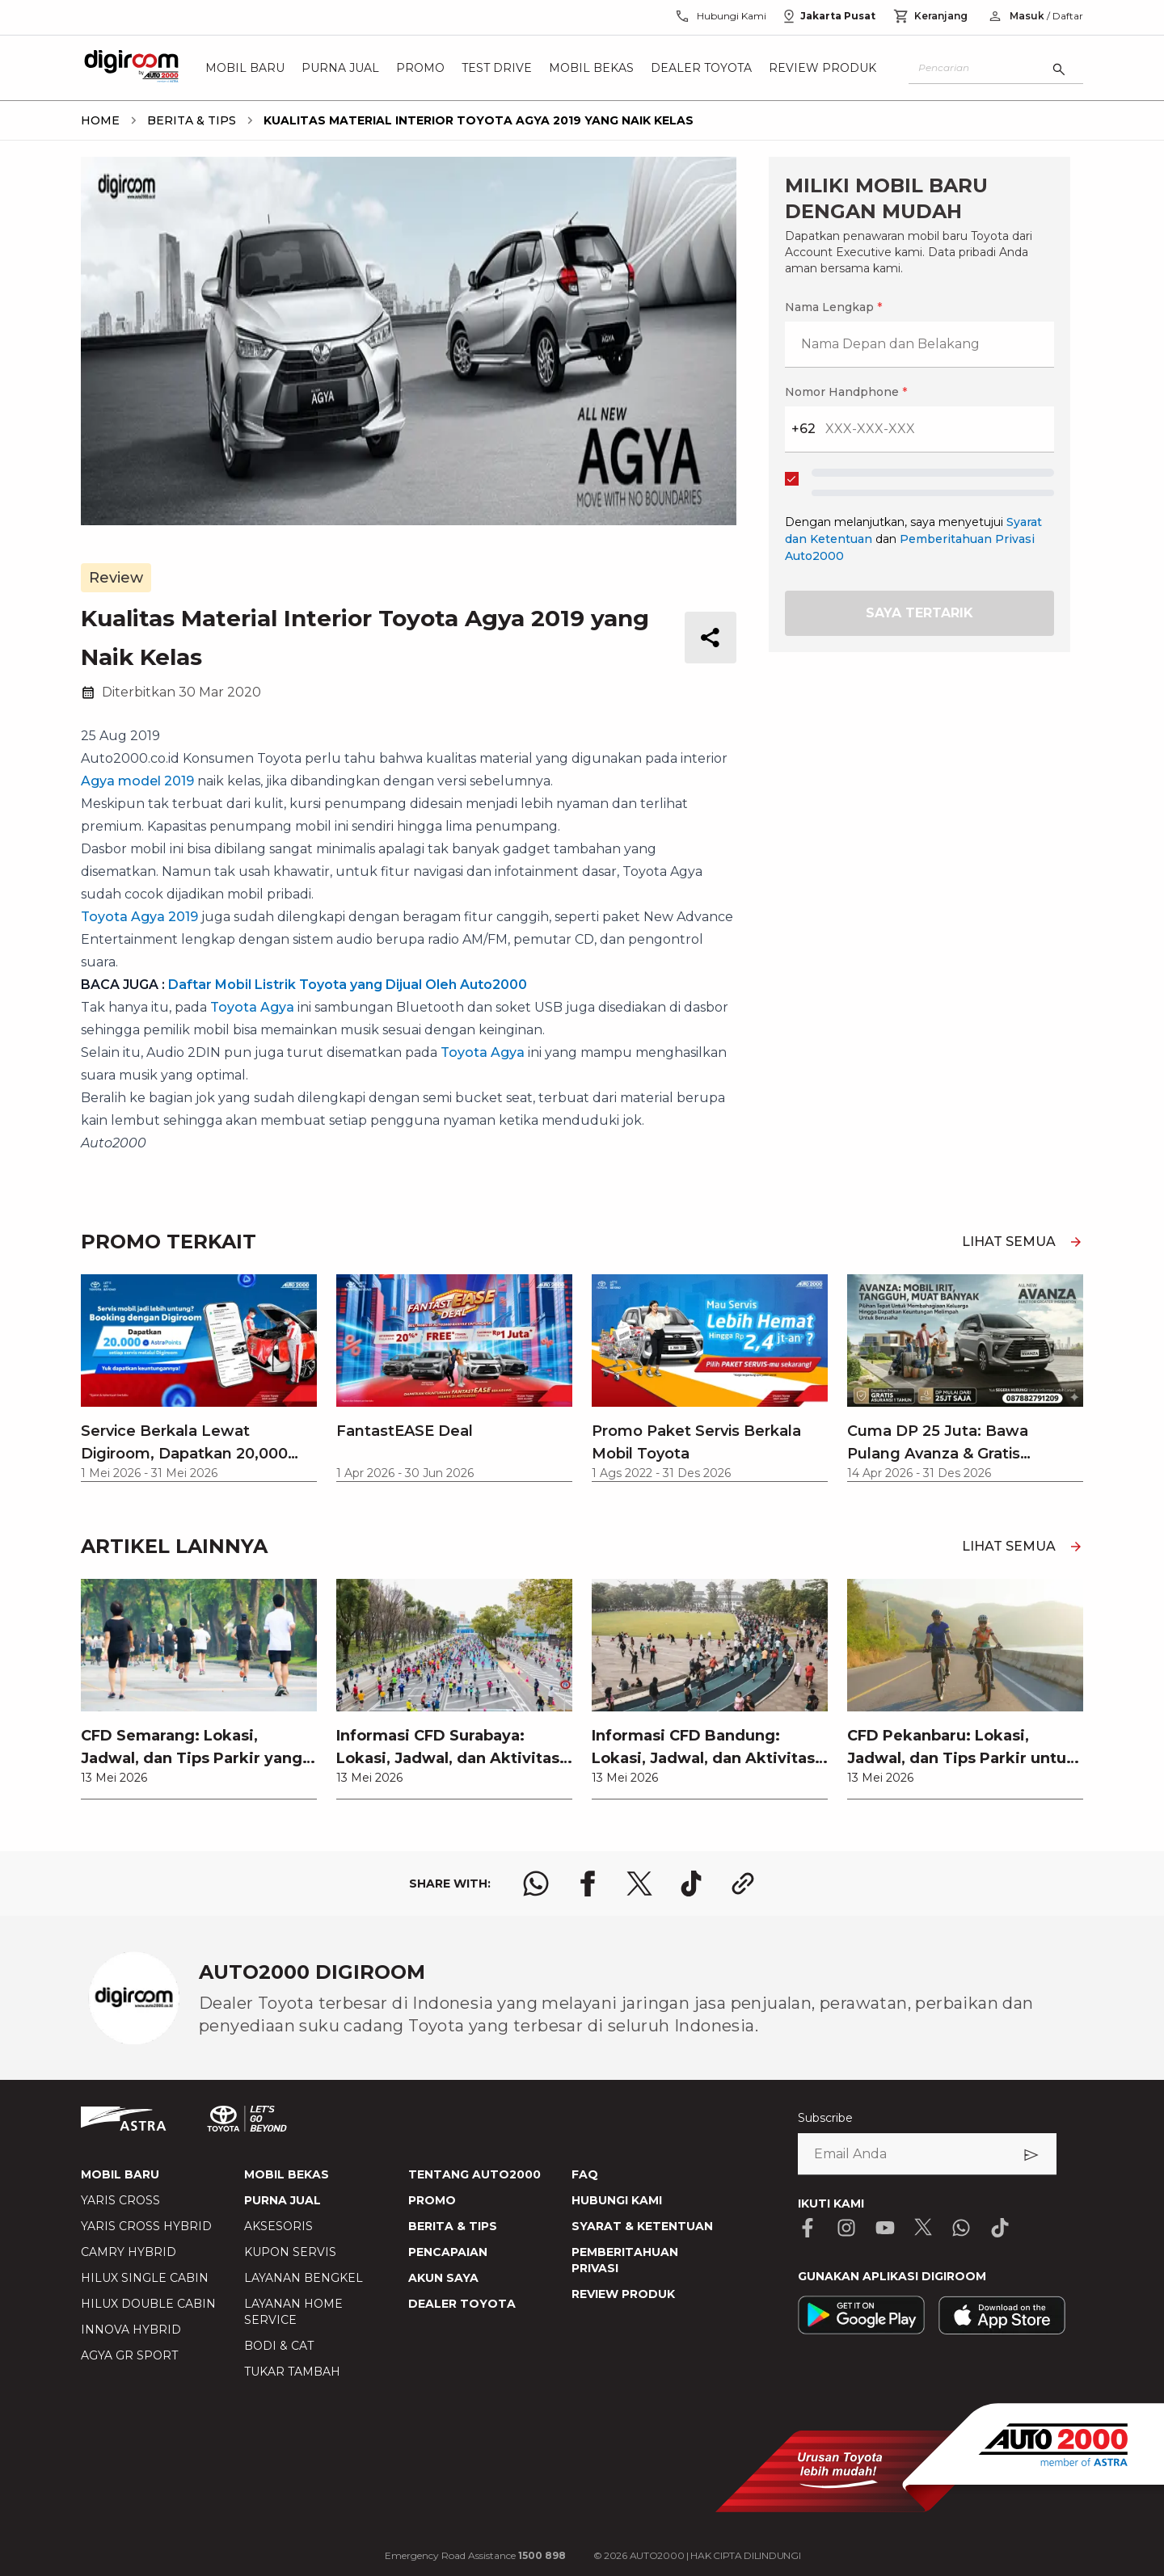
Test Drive (497, 68)
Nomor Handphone (846, 392)
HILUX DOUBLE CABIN (148, 2303)
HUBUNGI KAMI (616, 2200)
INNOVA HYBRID (131, 2329)
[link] (199, 1689)
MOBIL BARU (120, 2174)
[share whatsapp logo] (536, 1883)
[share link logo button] (743, 1883)
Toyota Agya (252, 1007)
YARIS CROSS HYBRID (146, 2226)
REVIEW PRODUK (623, 2294)
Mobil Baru (245, 68)
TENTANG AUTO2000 (474, 2174)
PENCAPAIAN (447, 2252)
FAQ (584, 2174)
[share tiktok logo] (691, 1883)
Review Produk (822, 68)
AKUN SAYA (443, 2278)
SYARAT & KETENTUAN (642, 2226)
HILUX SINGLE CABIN (145, 2278)
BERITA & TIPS (452, 2226)
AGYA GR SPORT (129, 2355)
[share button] (710, 637)
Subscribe (825, 2118)
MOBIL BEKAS (286, 2174)
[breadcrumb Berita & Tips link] (188, 120)
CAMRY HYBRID (128, 2252)
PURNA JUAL (282, 2200)
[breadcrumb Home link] (100, 120)
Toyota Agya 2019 (139, 916)
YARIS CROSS (120, 2200)
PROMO (432, 2200)
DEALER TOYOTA (462, 2303)
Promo (420, 68)
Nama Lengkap (833, 307)
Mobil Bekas (591, 68)
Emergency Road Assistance (475, 2555)
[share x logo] (639, 1883)
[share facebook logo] (588, 1883)
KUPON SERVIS (290, 2252)
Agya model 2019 (137, 781)
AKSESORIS (278, 2226)
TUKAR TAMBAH (292, 2371)
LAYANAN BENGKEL (303, 2278)
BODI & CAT (279, 2345)
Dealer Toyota (701, 68)
